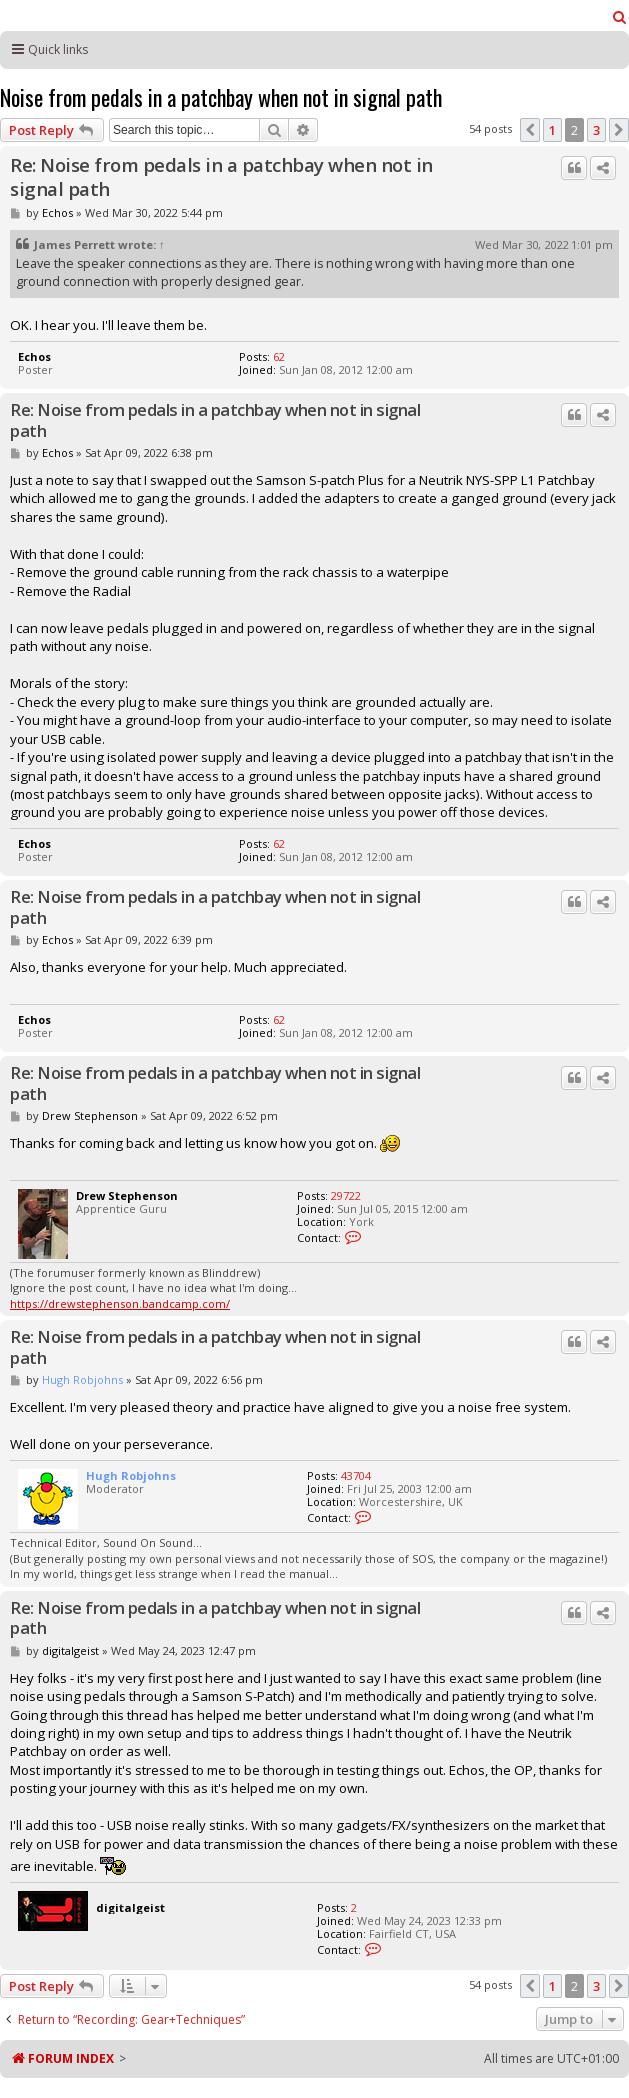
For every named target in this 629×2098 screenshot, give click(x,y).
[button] (530, 130)
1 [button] (552, 130)
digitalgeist (70, 1650)
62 (279, 356)
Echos (57, 212)
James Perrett (74, 244)
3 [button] (596, 130)
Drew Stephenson (90, 1115)
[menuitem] (620, 17)
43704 (356, 1475)
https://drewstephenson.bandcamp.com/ (120, 1303)
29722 (346, 1195)
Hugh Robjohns (82, 1379)
